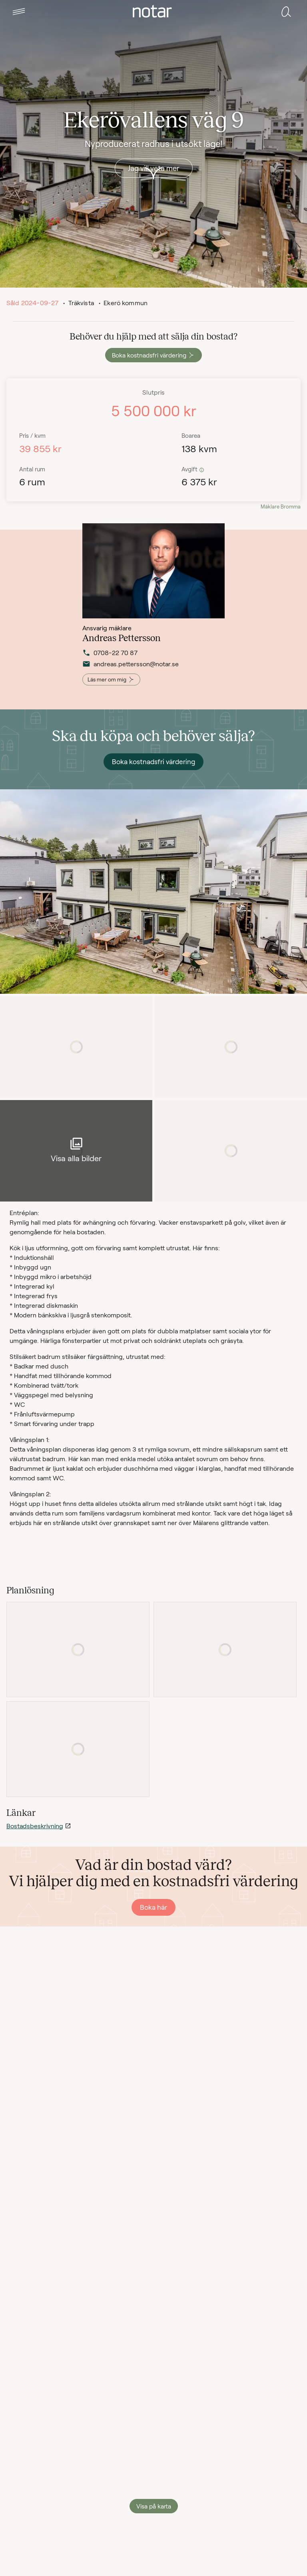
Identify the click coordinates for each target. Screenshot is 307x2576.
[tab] (19, 11)
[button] (18, 11)
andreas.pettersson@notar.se (121, 665)
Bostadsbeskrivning (34, 1825)
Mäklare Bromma (281, 506)
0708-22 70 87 (110, 654)
